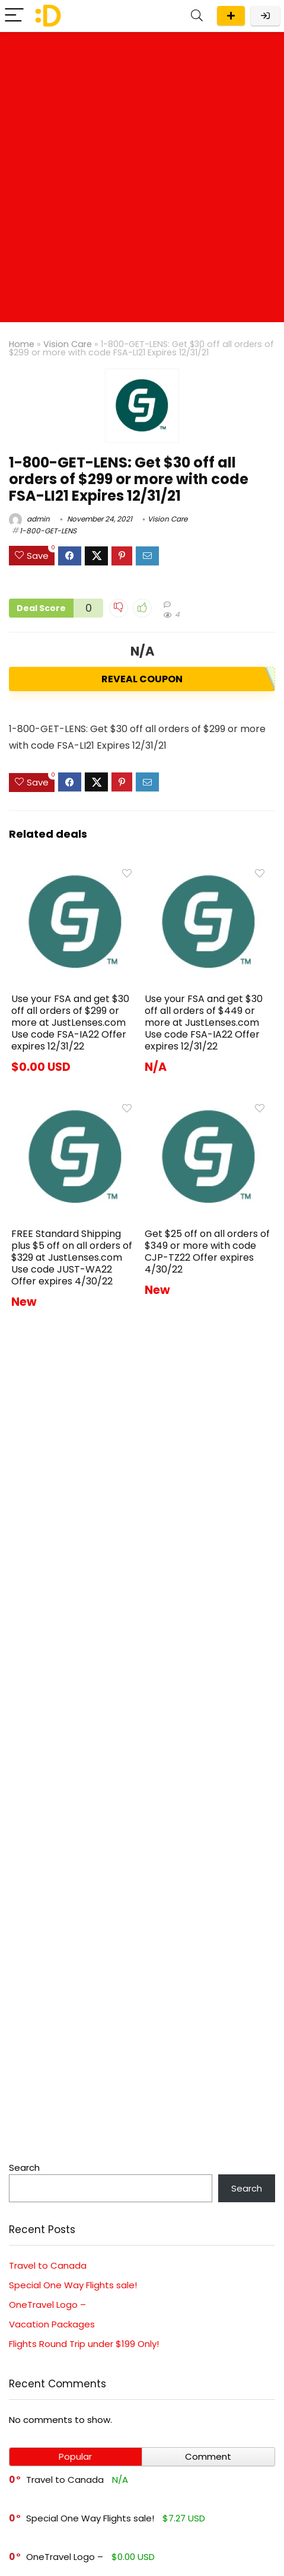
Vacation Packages (52, 2324)
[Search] (197, 15)
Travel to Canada (48, 2265)
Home (21, 344)
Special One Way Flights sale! (73, 2285)
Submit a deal (231, 15)
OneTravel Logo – (47, 2304)
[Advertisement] (142, 180)
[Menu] (14, 15)
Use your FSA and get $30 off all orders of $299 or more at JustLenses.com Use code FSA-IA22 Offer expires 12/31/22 (70, 1022)
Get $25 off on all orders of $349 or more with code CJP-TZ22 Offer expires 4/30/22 (207, 1251)
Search (24, 2167)
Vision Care (67, 344)
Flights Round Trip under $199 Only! (84, 2344)
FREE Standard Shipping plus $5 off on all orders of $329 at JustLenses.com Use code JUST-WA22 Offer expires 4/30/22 (71, 1257)
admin (29, 519)
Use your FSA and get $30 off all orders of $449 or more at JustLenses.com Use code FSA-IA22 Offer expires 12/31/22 (204, 1022)
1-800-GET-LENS (48, 531)
